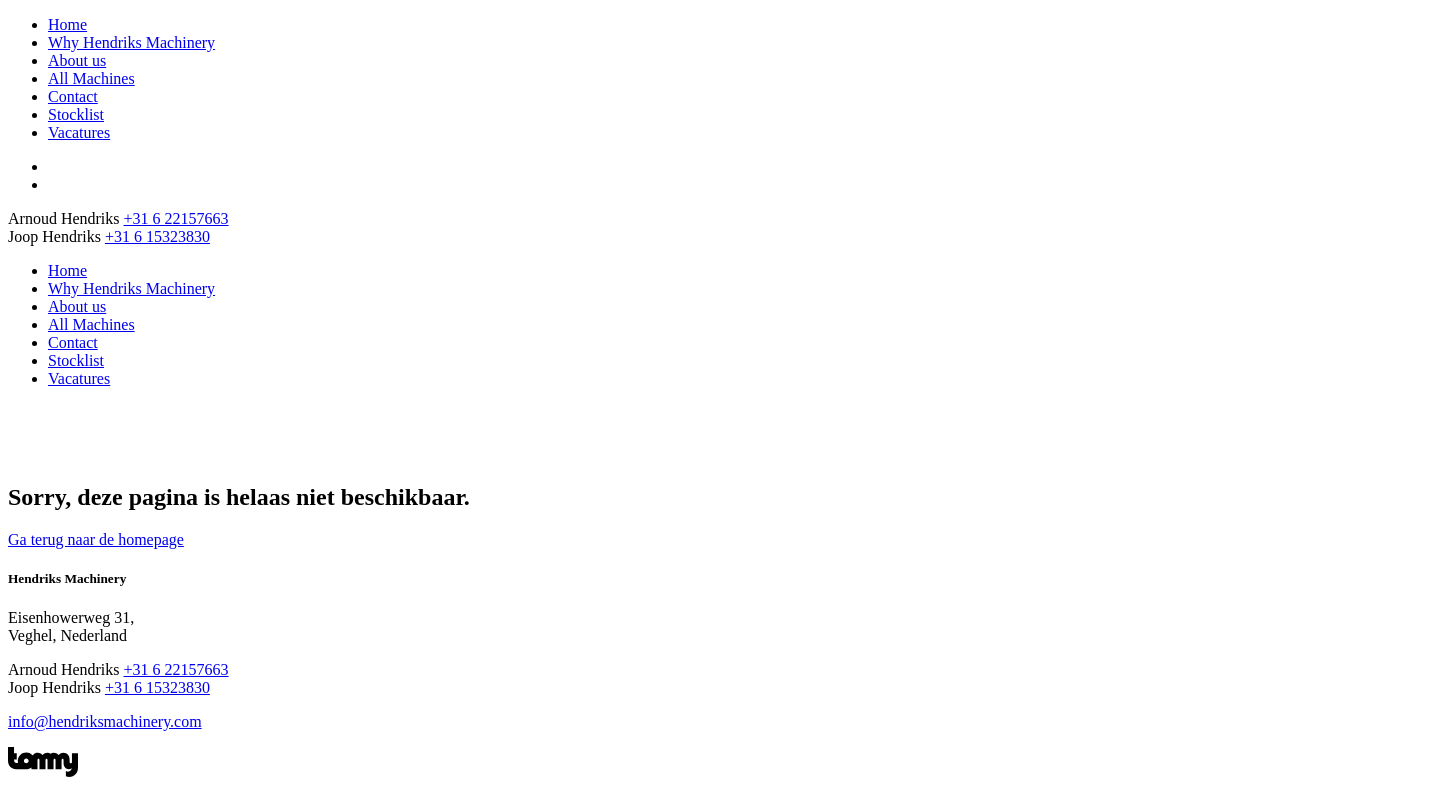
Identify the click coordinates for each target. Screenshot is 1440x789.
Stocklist (76, 114)
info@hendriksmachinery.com (105, 721)
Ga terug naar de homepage (96, 539)
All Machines (91, 78)
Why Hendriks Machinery (131, 42)
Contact (73, 96)
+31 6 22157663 (176, 218)
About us (77, 60)
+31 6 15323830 (157, 236)
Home (67, 24)
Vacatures (79, 132)
